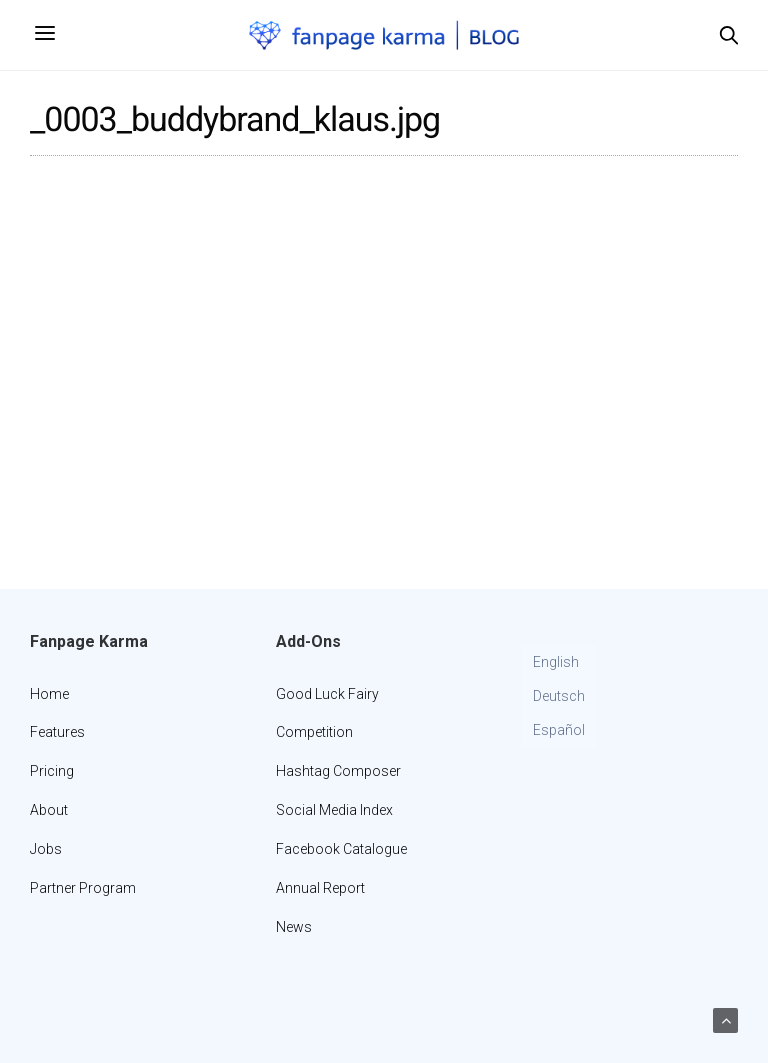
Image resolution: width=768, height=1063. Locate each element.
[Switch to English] (559, 663)
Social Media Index (334, 810)
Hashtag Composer (338, 771)
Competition (314, 732)
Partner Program (83, 888)
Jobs (46, 849)
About (49, 810)
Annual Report (320, 888)
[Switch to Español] (559, 731)
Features (57, 732)
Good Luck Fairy (327, 694)
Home (49, 694)
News (294, 927)
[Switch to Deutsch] (559, 697)
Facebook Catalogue (341, 849)
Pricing (52, 771)
